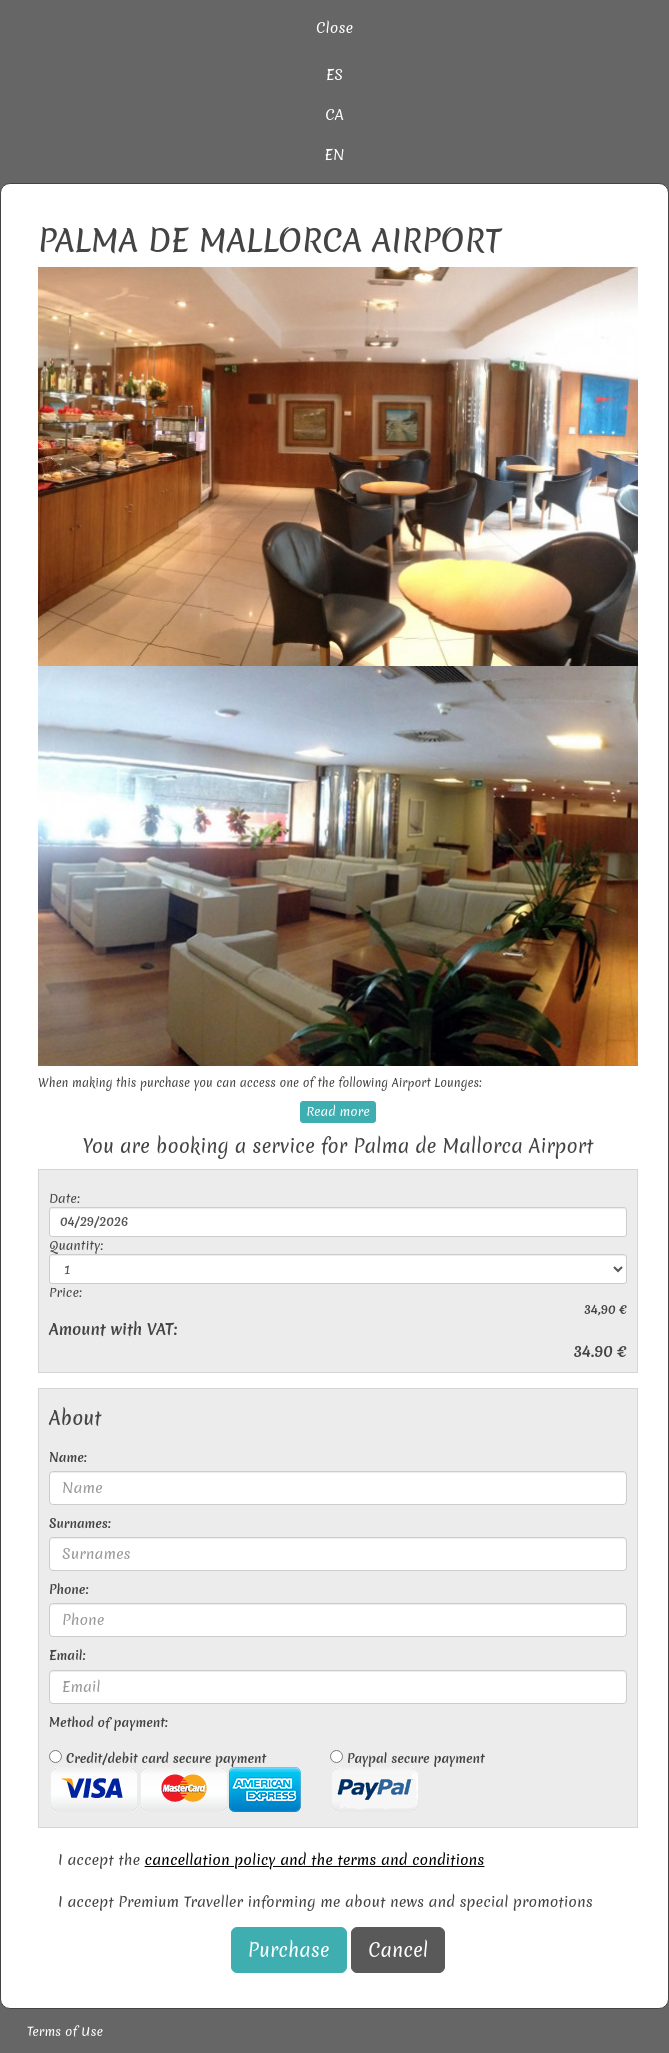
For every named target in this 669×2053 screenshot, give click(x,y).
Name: (68, 1457)
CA (334, 115)
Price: (65, 1292)
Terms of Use (65, 2031)
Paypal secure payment (407, 1781)
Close (334, 28)
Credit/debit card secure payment (175, 1781)
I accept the (271, 1860)
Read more (337, 1111)
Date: (64, 1198)
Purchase (289, 1950)
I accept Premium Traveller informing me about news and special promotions (325, 1902)
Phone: (68, 1589)
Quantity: (76, 1245)
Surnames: (80, 1523)
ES (334, 75)
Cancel (398, 1950)
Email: (67, 1655)
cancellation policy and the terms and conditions (315, 1860)
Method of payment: (108, 1722)
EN (335, 155)
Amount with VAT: (113, 1329)
